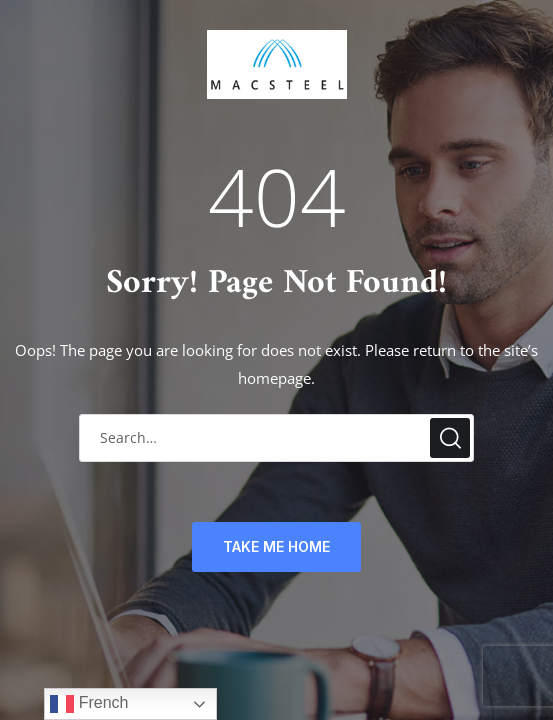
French (89, 704)
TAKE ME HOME (276, 546)
